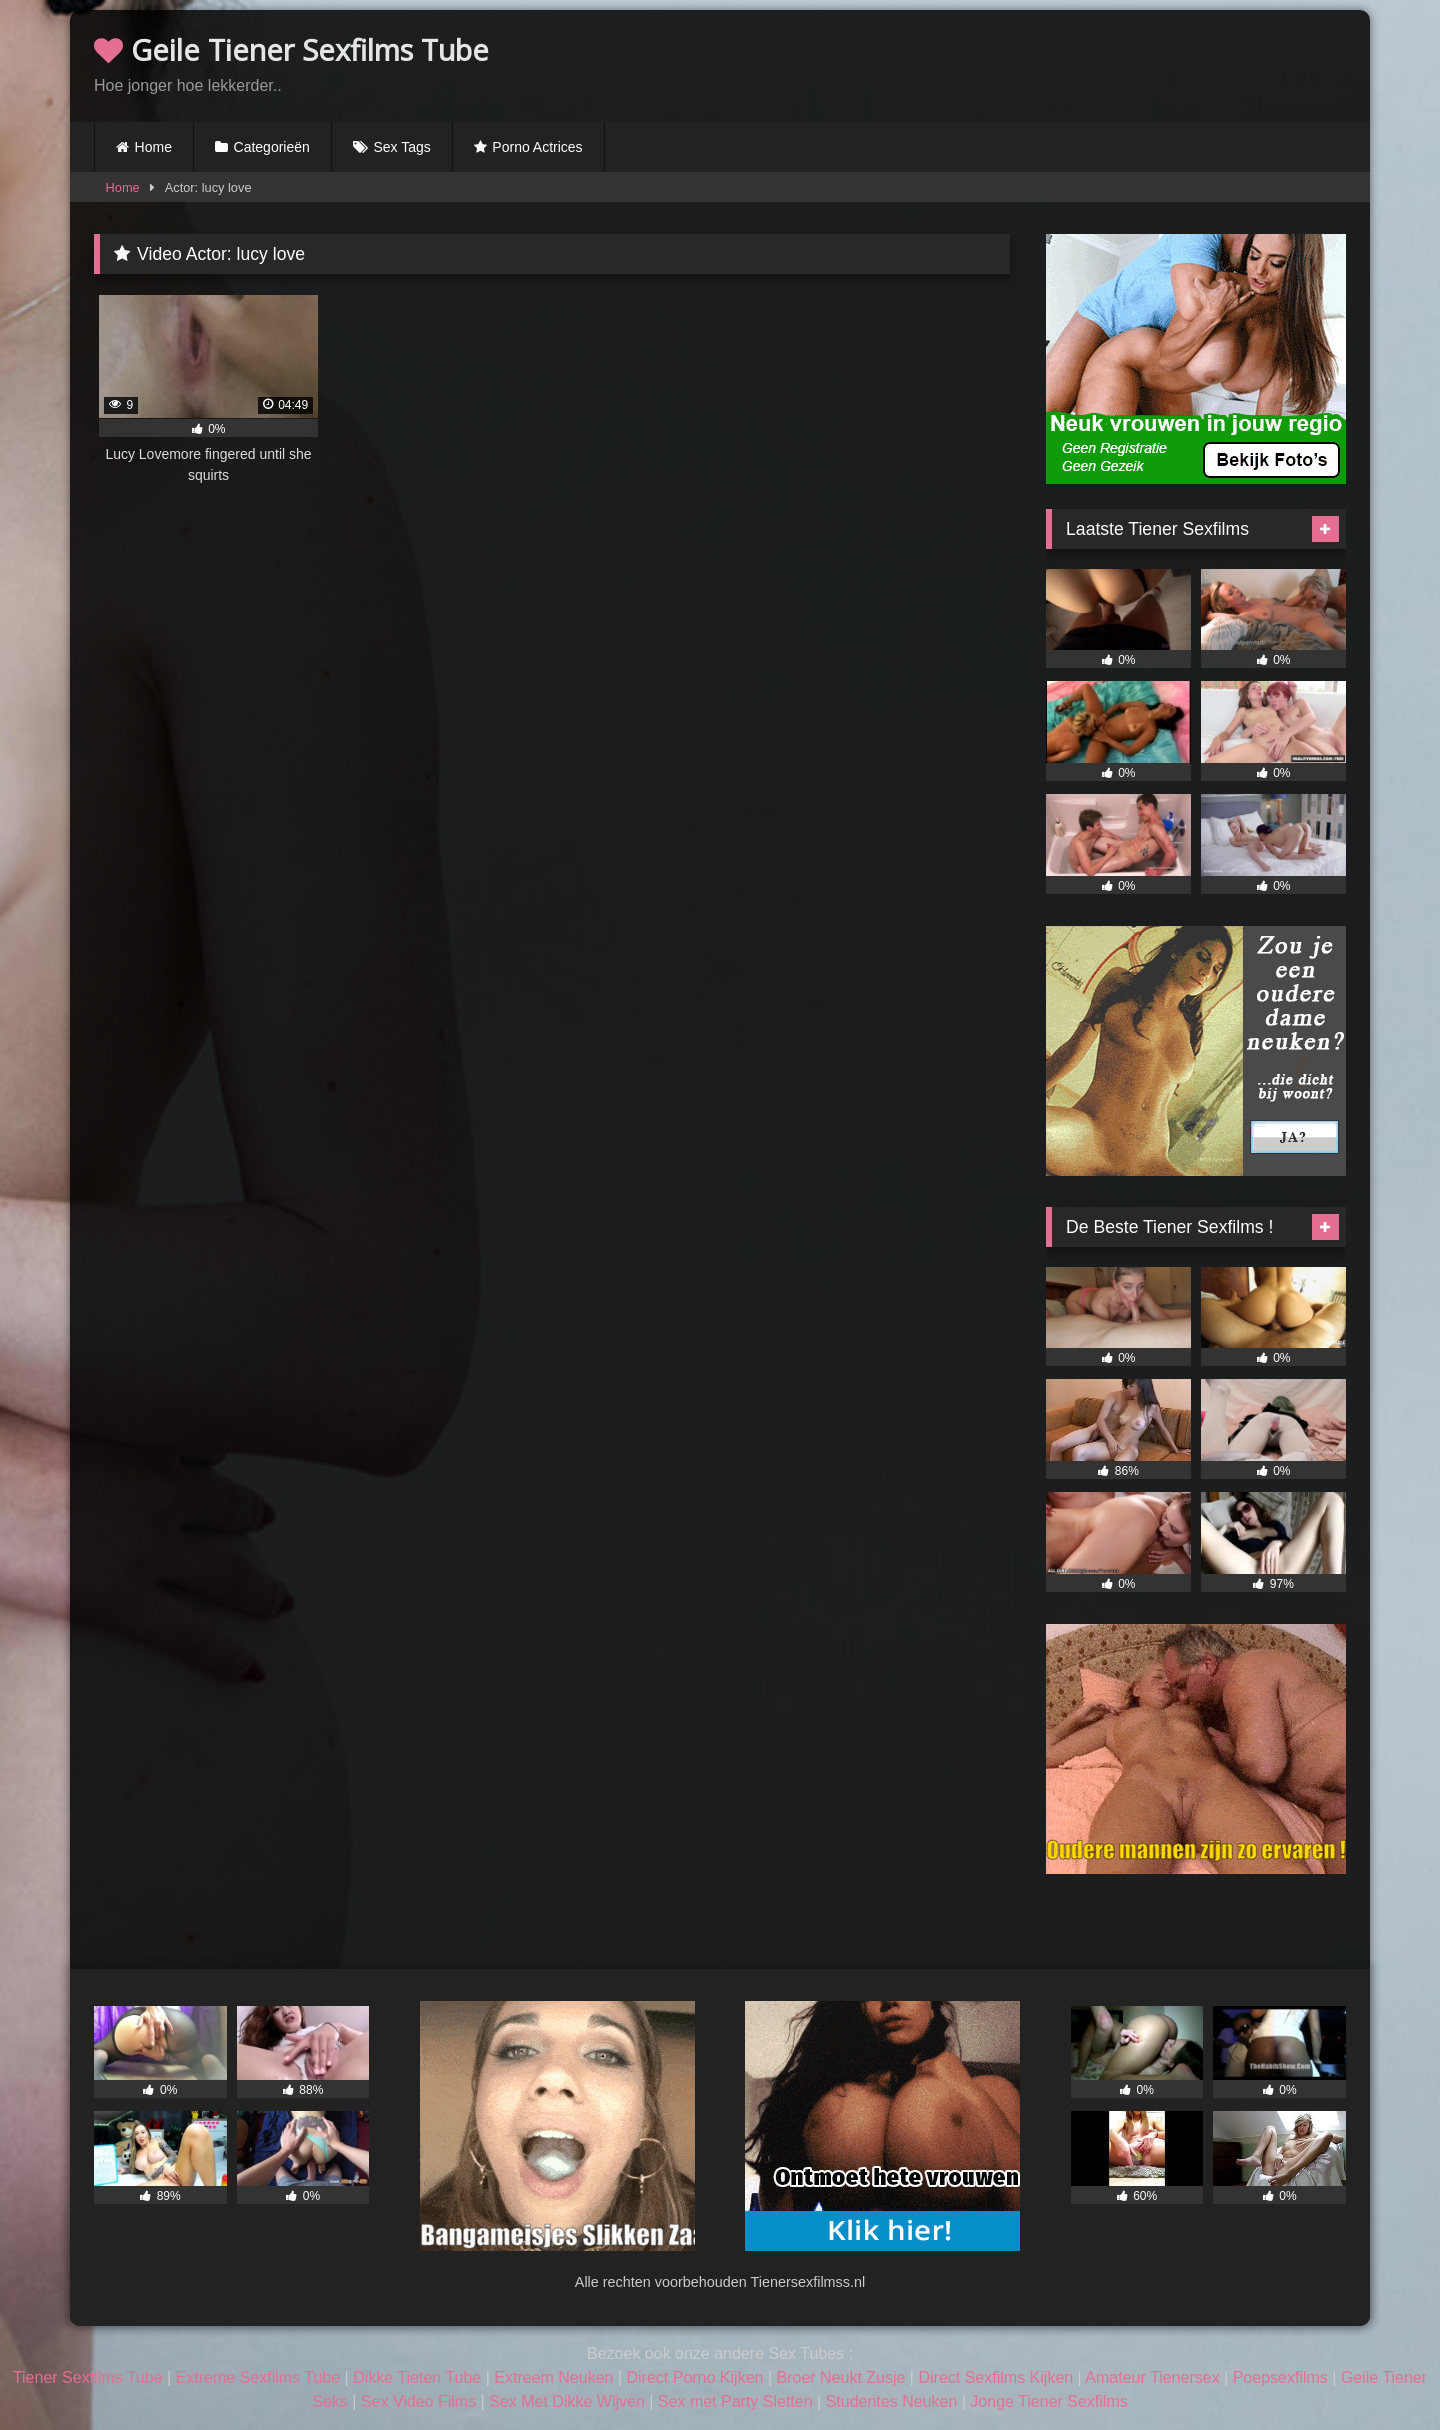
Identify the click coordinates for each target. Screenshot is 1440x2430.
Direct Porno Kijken (694, 2377)
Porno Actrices (537, 147)
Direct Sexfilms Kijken (995, 2377)
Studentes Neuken (892, 2401)
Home (153, 147)
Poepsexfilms (1280, 2377)
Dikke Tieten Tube (417, 2377)
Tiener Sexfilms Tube (88, 2377)
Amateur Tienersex (1152, 2377)
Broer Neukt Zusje (840, 2377)
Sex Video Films (418, 2401)
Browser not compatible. (1112, 63)
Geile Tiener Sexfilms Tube (291, 49)
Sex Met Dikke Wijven (567, 2401)
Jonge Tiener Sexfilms (1048, 2401)
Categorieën (272, 147)
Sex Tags (401, 147)
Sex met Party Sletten (735, 2401)
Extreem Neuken (553, 2377)
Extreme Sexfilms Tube (258, 2377)
